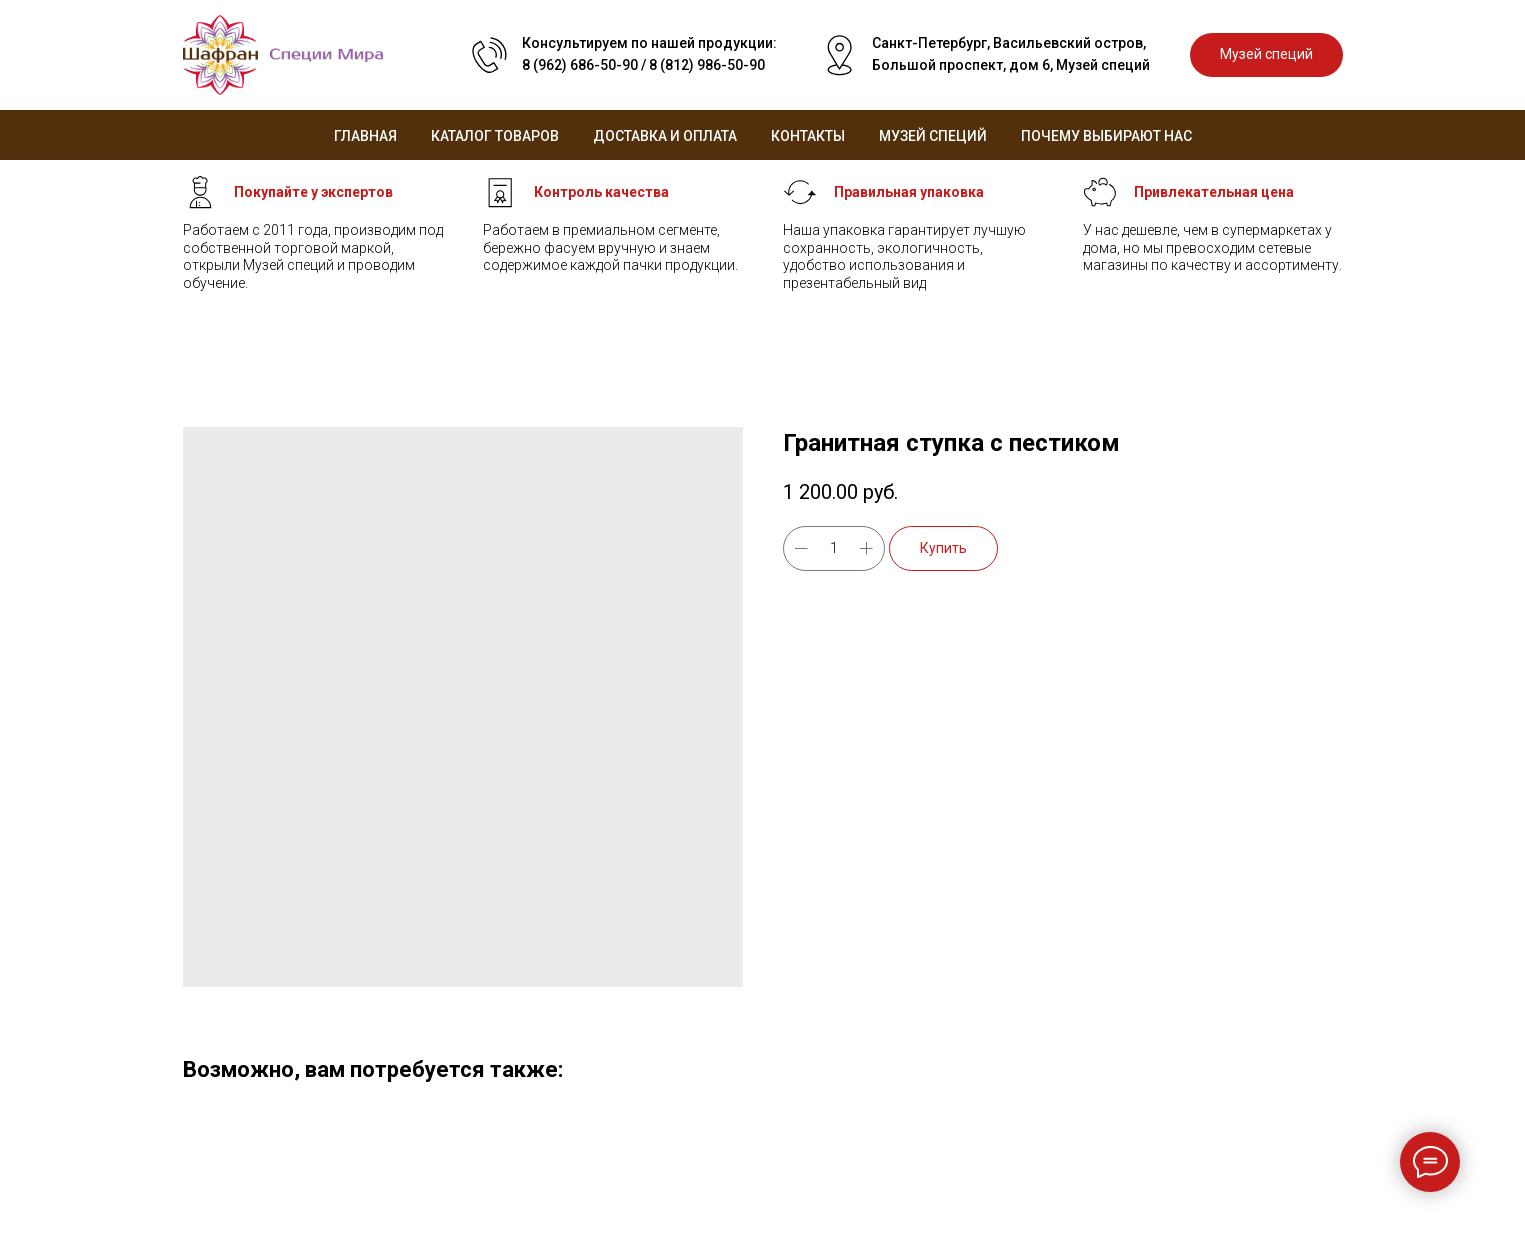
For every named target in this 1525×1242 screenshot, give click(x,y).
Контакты (808, 136)
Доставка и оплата (665, 136)
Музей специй (933, 136)
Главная (365, 136)
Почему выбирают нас (1106, 136)
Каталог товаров (495, 136)
